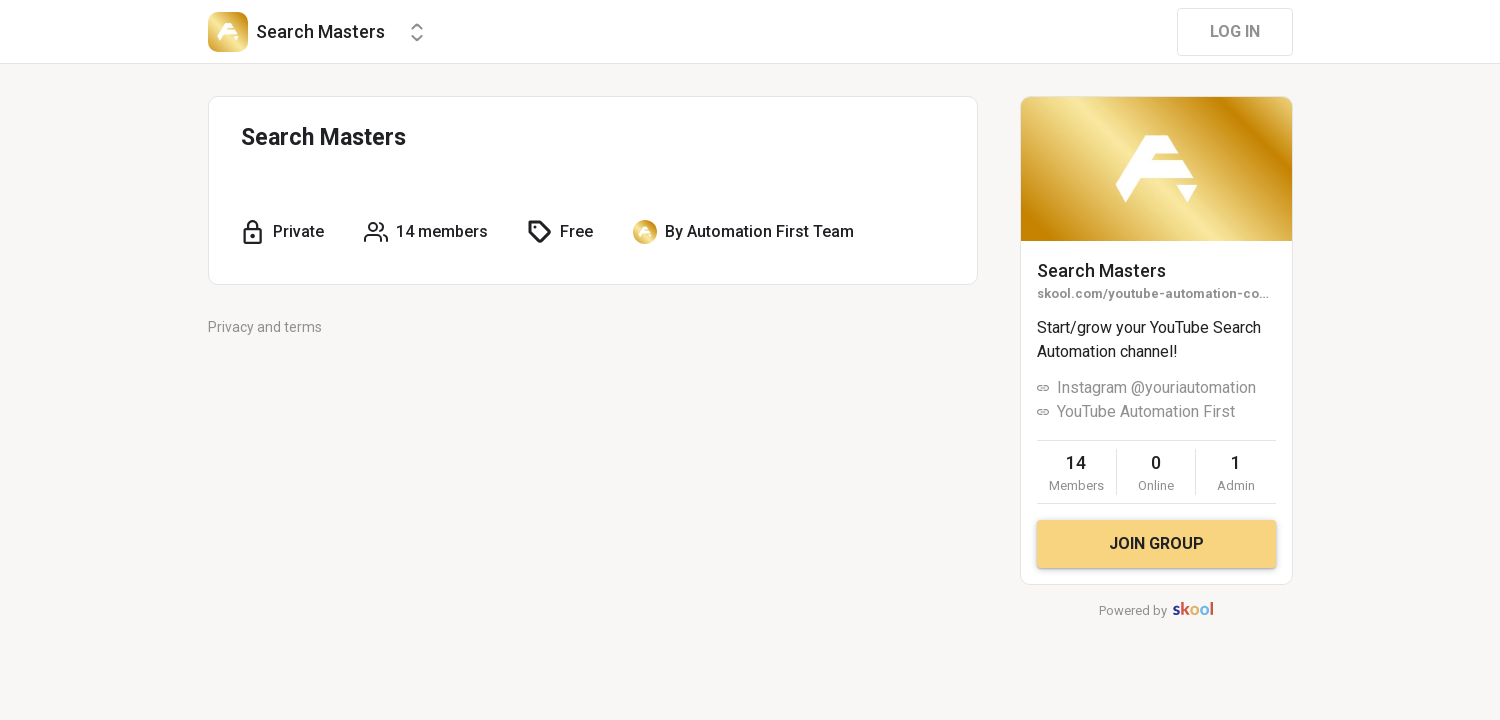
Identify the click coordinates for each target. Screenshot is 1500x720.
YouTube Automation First (1146, 411)
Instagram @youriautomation (1156, 387)
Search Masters (1101, 270)
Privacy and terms (265, 327)
